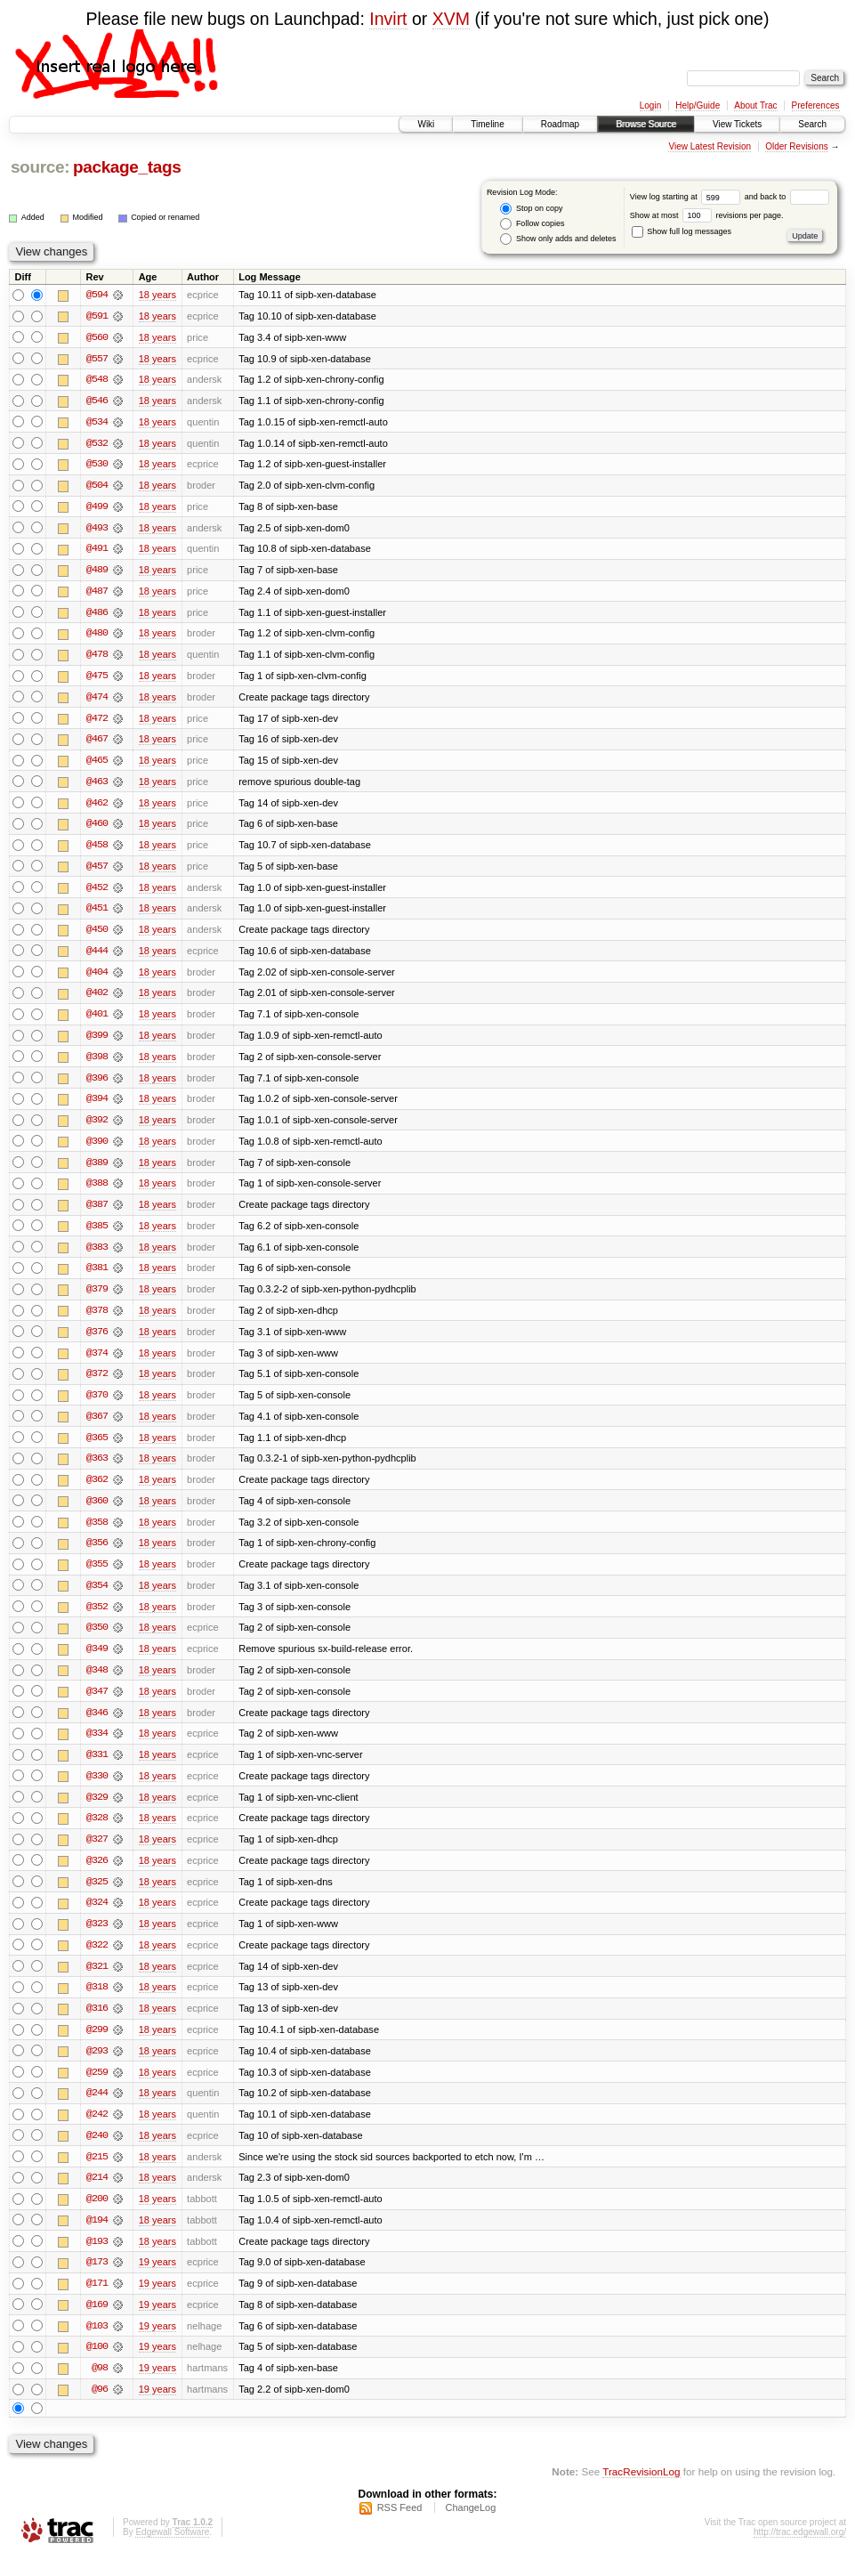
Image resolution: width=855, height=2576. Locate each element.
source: (40, 167)
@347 (97, 1704)
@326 (97, 1875)
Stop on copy (531, 209)
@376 (97, 1341)
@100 (97, 2367)
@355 (97, 1576)
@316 (97, 2025)
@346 (97, 1726)
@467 (97, 743)
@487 (97, 594)
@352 (97, 1619)
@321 (97, 1982)
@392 (97, 1128)
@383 (97, 1256)
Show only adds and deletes (558, 239)
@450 (97, 935)
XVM (451, 18)
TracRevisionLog (641, 2492)
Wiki (425, 124)
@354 (97, 1598)
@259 (97, 2089)
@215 (97, 2174)
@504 (97, 487)
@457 (97, 871)
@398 (97, 1064)
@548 (97, 380)
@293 (97, 2068)
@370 (97, 1405)
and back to (787, 196)
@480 (97, 636)
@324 (97, 1918)
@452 (97, 893)
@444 (97, 957)
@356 (97, 1555)
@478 (97, 658)
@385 (97, 1234)
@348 (97, 1683)
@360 (97, 1512)
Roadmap (560, 124)
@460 (97, 829)
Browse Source (646, 124)
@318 (97, 2004)
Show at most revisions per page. (707, 215)
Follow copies (532, 224)
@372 (97, 1384)
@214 (97, 2196)
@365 (97, 1448)
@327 (97, 1854)
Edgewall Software (172, 2552)
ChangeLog (470, 2528)
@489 (97, 572)
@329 (97, 1811)
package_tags (127, 167)
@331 (97, 1769)
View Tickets (737, 124)
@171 (97, 2303)
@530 (97, 465)
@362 (97, 1491)
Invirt (388, 18)
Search (812, 124)
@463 (97, 786)
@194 (97, 2239)
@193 (97, 2260)
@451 (97, 914)
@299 (97, 2046)
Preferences (816, 105)
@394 (97, 1106)
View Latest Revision (709, 146)
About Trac (755, 105)
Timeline (487, 124)
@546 (97, 401)
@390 (97, 1149)
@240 (97, 2153)
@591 (97, 316)
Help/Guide (697, 105)
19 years (157, 2281)
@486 (97, 615)
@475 (97, 679)
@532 (97, 444)
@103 (97, 2345)
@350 (97, 1640)
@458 (97, 850)
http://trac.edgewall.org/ (800, 2552)
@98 (100, 2388)
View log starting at (687, 196)
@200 (97, 2217)
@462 (97, 807)
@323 (97, 1939)
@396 (97, 1085)
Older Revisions (796, 146)
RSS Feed (400, 2528)
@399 (97, 1042)
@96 (100, 2409)
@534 (97, 423)
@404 (97, 978)
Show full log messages (681, 231)
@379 (97, 1299)
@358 (97, 1534)
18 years (157, 294)
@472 (97, 722)
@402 (97, 999)
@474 (97, 700)
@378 (97, 1320)
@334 (97, 1747)
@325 (97, 1897)
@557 (97, 359)
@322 (97, 1961)
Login (650, 105)
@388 (97, 1192)
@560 (97, 337)
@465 (97, 764)
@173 (97, 2281)
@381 (97, 1277)
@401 (97, 1021)
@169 (97, 2324)
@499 (97, 508)
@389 (97, 1170)
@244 (97, 2110)
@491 (97, 551)
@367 (97, 1427)
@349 (97, 1662)
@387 (97, 1213)
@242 (97, 2132)
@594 (97, 295)
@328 (97, 1833)
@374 (97, 1363)
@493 (97, 529)
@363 (97, 1469)
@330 (97, 1790)
